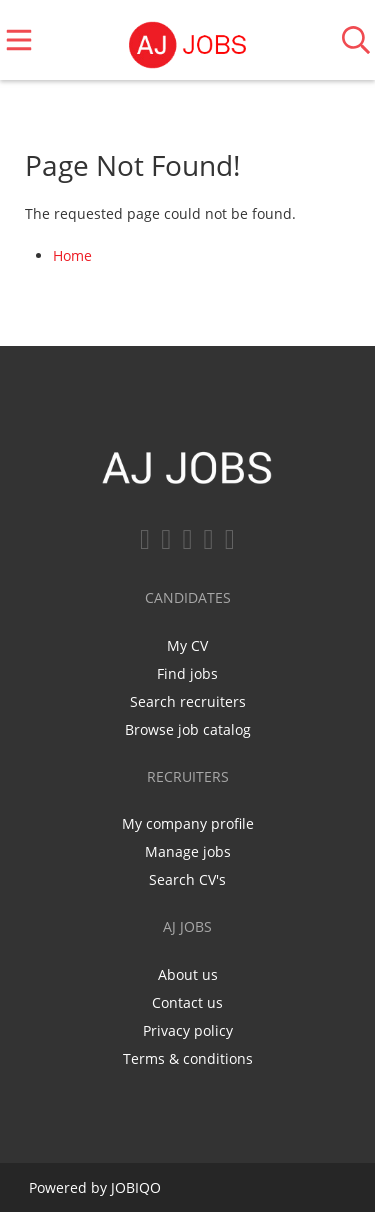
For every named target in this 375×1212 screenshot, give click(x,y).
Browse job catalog (188, 729)
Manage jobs (188, 851)
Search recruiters (188, 701)
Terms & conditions (188, 1058)
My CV (187, 645)
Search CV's (187, 879)
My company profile (188, 823)
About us (188, 974)
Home (72, 255)
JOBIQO (136, 1187)
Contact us (187, 1002)
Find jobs (187, 673)
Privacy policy (188, 1030)
